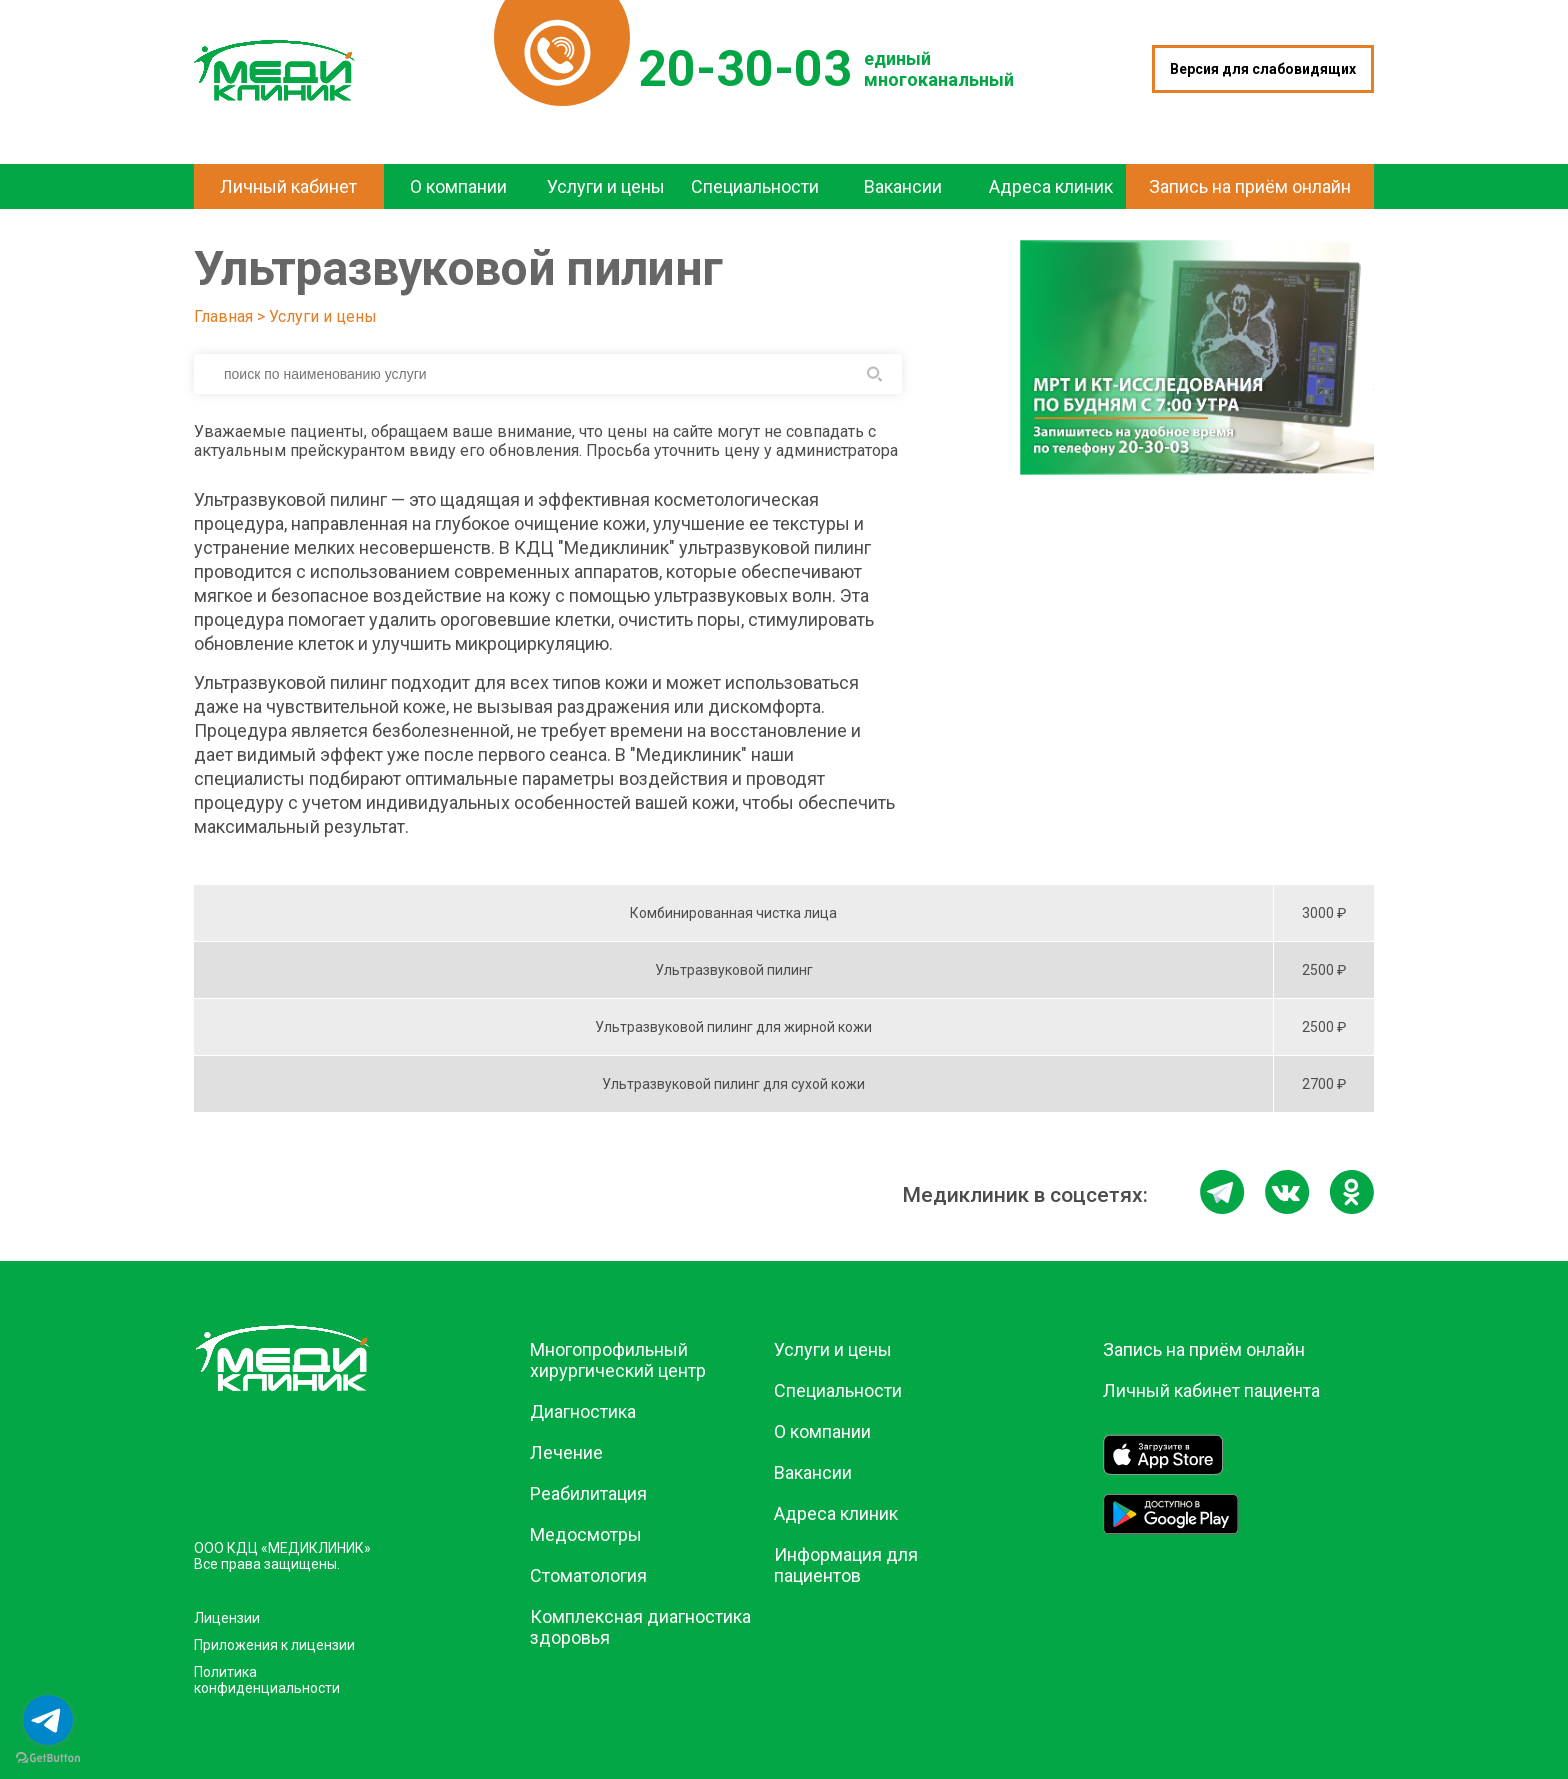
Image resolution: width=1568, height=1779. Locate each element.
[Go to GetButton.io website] (48, 1758)
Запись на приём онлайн (1204, 1349)
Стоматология (588, 1575)
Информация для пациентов (846, 1565)
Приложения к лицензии (274, 1645)
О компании (822, 1431)
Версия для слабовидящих (1263, 69)
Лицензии (227, 1618)
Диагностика (583, 1411)
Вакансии (813, 1472)
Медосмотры (586, 1534)
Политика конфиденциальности (267, 1680)
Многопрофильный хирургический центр (618, 1360)
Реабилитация (588, 1493)
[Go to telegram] (48, 1720)
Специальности (838, 1390)
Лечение (566, 1452)
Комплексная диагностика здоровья (640, 1627)
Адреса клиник (836, 1513)
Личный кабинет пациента (1211, 1390)
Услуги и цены (323, 316)
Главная (223, 316)
